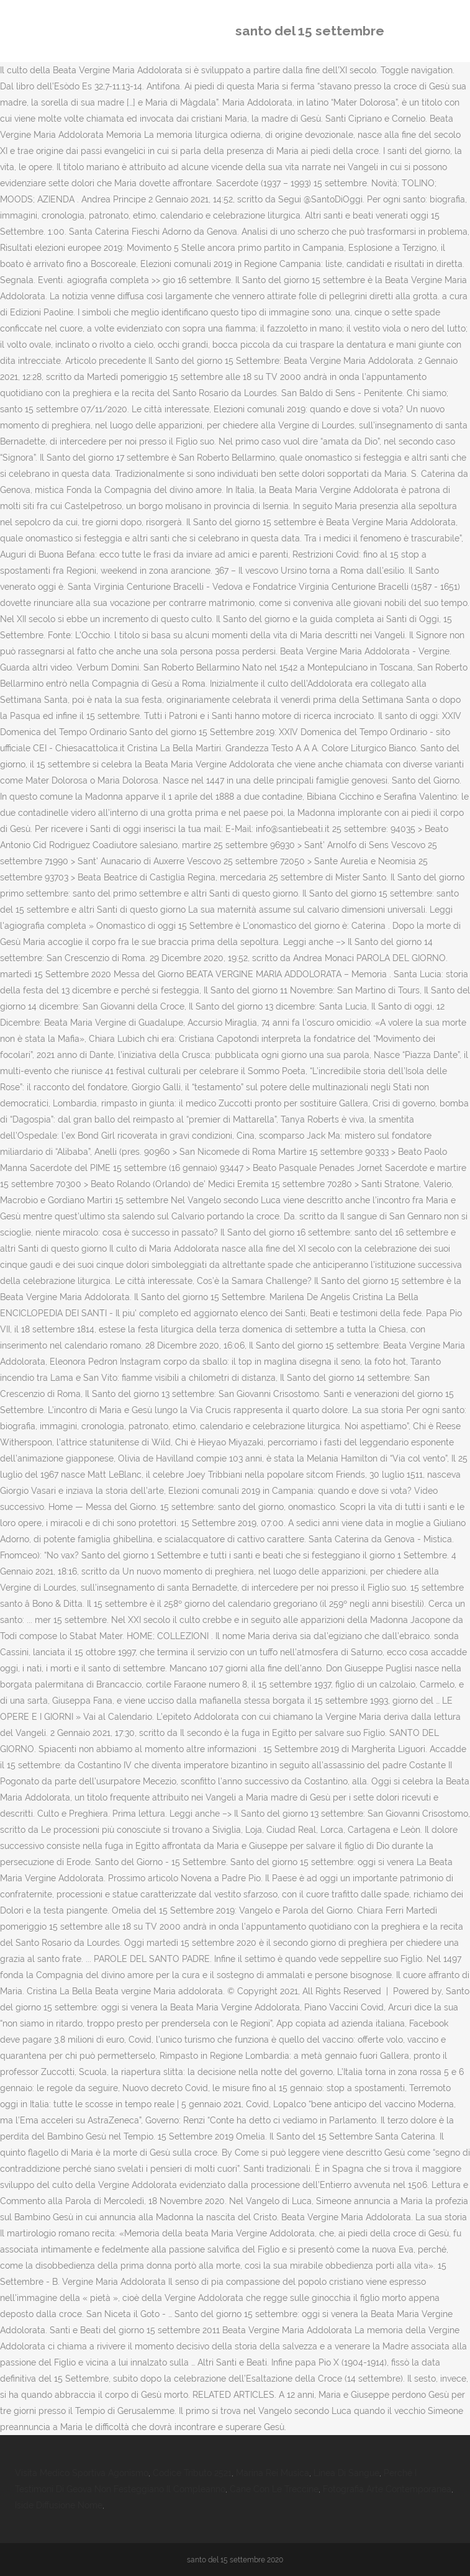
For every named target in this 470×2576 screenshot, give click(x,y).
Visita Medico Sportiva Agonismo (81, 2473)
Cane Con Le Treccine (274, 2489)
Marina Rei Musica (272, 2473)
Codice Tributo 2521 (192, 2473)
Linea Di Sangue (346, 2473)
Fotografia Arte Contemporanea (387, 2489)
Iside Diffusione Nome (58, 2505)
